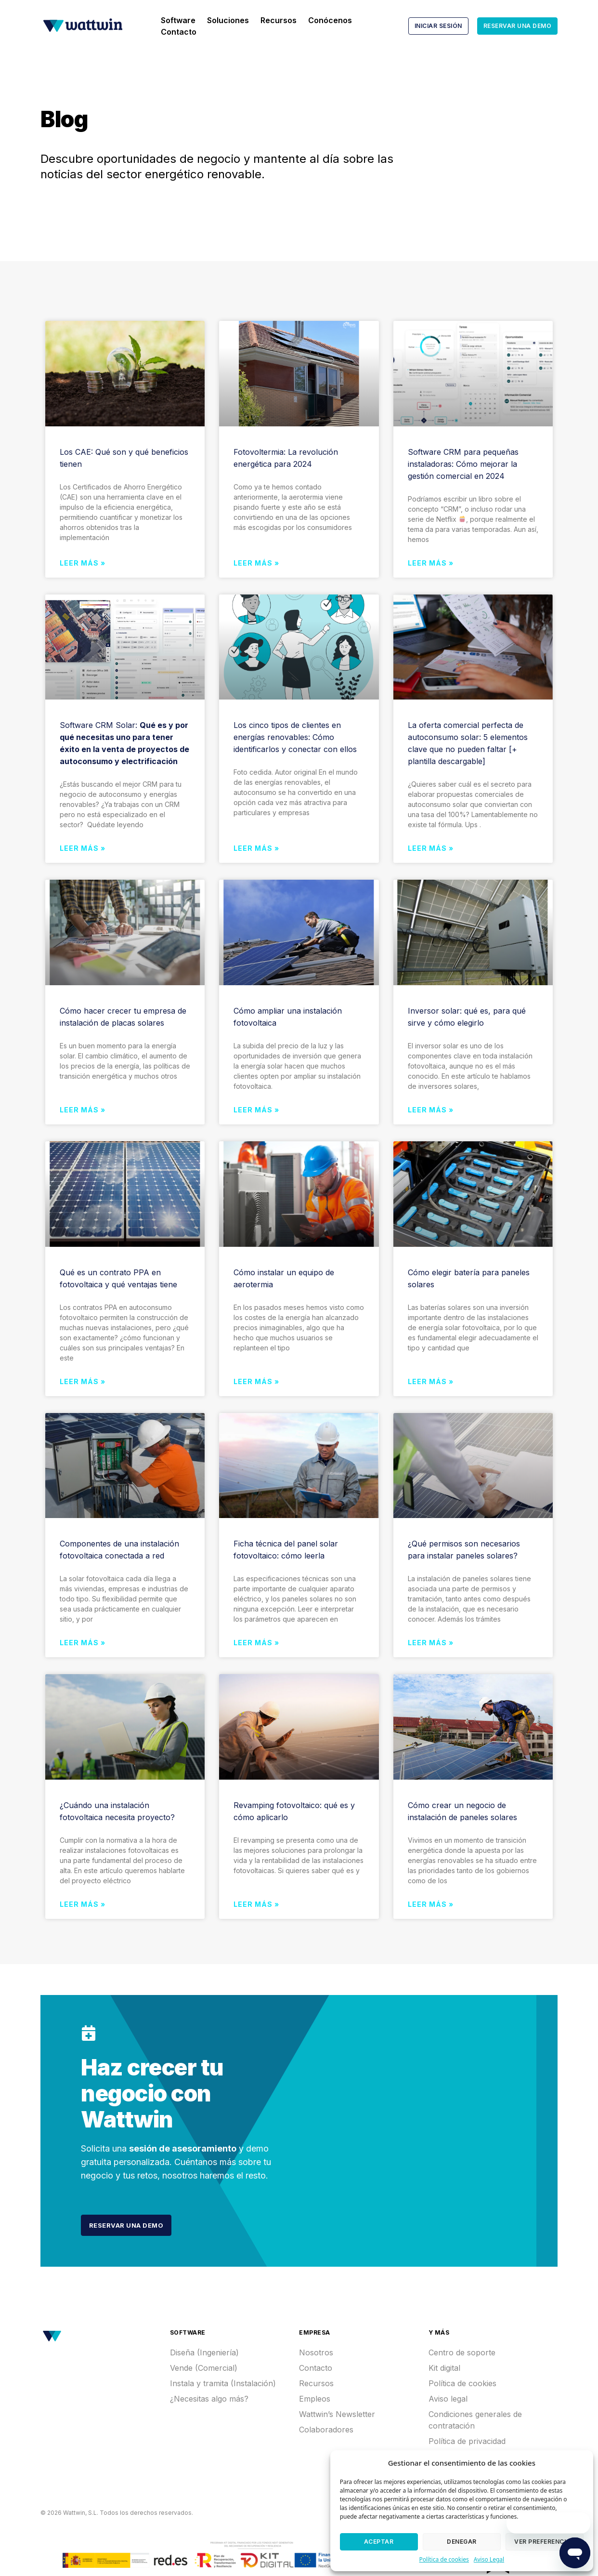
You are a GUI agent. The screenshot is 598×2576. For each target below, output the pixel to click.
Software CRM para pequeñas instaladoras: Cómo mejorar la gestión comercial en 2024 (463, 464)
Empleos (314, 2396)
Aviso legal (448, 2396)
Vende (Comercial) (203, 2365)
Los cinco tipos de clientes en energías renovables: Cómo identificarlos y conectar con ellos (295, 737)
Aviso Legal (489, 2559)
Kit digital (444, 2365)
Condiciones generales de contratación (475, 2417)
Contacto (178, 32)
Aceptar (379, 2541)
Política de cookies (444, 2559)
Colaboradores (326, 2426)
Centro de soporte (462, 2349)
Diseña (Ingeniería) (204, 2349)
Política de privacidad (467, 2438)
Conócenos (330, 20)
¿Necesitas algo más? (209, 2396)
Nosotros (316, 2349)
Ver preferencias (544, 2541)
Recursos (278, 20)
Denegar (462, 2541)
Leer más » (82, 563)
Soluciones (228, 20)
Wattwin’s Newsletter (337, 2411)
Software (178, 20)
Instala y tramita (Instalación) (223, 2380)
